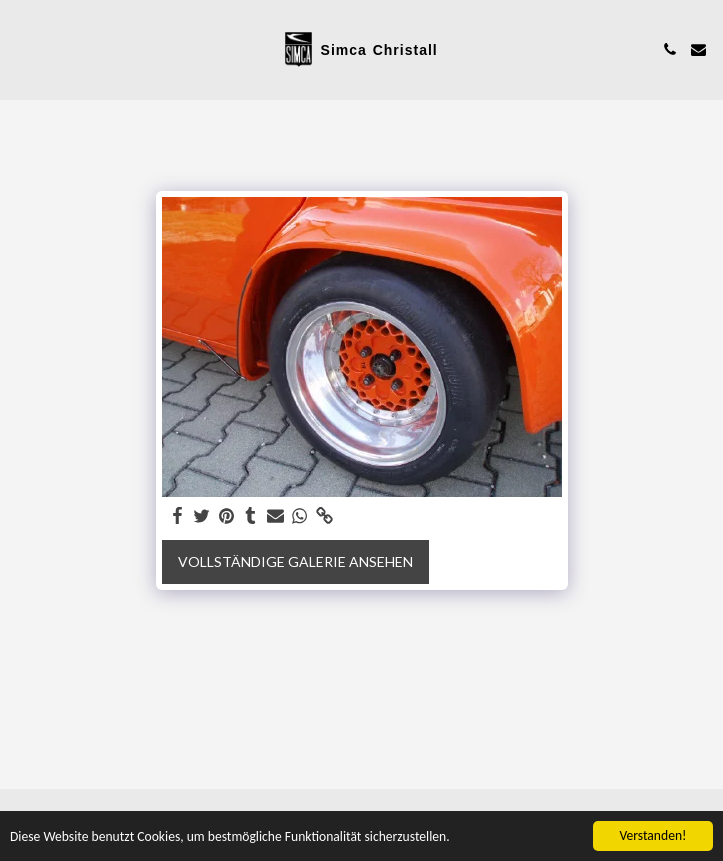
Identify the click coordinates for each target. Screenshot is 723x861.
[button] (22, 49)
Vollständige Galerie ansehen (295, 561)
